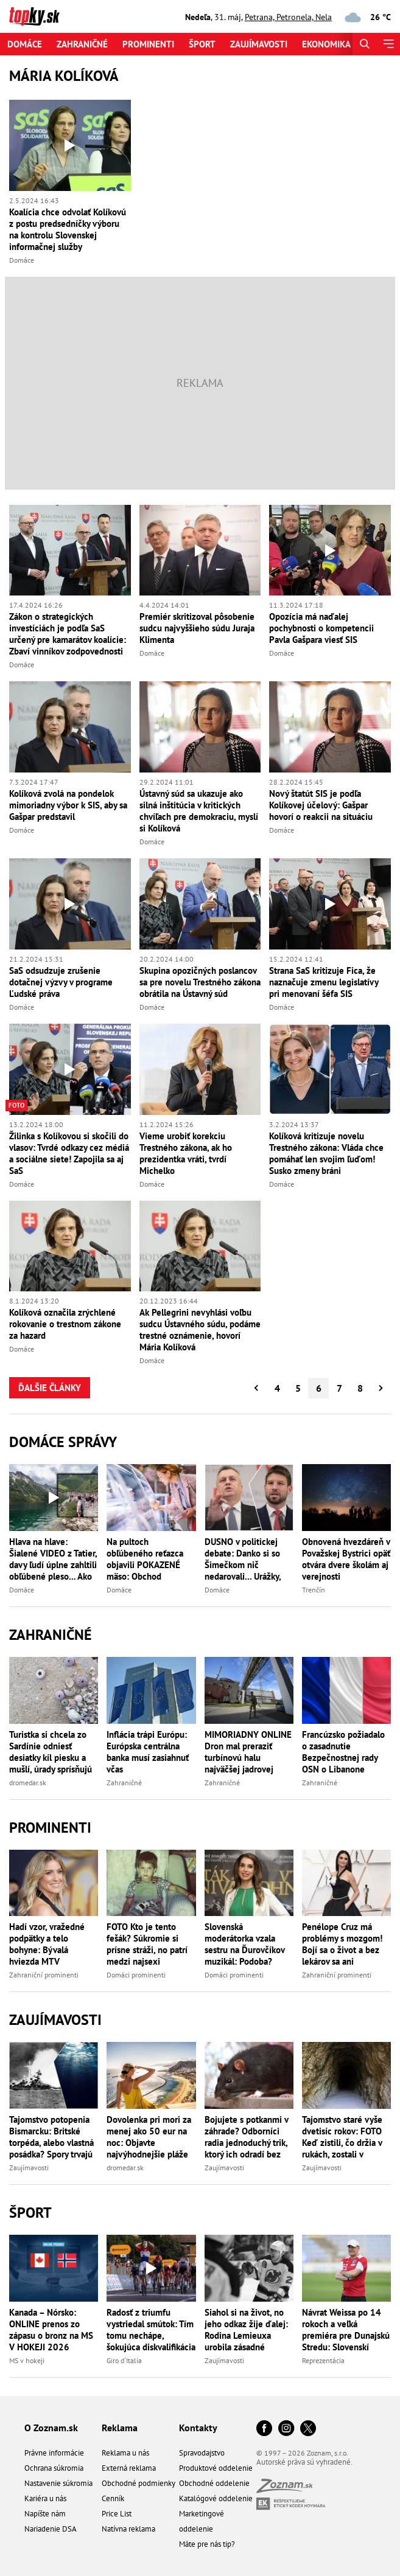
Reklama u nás (125, 2453)
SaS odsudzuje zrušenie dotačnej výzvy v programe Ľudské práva (61, 982)
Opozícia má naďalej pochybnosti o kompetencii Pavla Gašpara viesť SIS (321, 628)
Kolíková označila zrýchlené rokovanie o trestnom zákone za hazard (65, 1324)
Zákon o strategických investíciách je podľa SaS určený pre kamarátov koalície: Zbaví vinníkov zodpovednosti (67, 634)
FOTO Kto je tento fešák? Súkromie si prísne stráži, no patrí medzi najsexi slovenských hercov (147, 1944)
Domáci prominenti (136, 1974)
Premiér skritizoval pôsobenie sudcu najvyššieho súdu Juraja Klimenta (196, 628)
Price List (117, 2513)
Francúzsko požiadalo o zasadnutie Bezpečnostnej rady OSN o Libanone (343, 1752)
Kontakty (198, 2428)
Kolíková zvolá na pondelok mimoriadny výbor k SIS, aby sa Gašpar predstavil (68, 805)
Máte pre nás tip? (207, 2544)
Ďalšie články (49, 1388)
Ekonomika (326, 44)
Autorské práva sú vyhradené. (304, 2462)
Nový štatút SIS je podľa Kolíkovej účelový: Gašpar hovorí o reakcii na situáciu (321, 805)
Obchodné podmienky (138, 2483)
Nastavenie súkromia (58, 2483)
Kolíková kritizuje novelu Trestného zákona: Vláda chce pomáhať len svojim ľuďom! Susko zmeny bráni (326, 1153)
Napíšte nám (45, 2513)
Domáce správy (63, 1441)
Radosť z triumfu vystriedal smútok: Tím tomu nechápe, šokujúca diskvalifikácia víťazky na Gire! (151, 2330)
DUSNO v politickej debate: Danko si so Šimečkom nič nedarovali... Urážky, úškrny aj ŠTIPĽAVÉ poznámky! (243, 1559)
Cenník (113, 2498)
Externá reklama (129, 2468)
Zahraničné (82, 44)
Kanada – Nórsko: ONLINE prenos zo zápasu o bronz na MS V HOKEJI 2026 (51, 2330)
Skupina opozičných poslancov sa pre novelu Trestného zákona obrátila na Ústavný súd (200, 982)
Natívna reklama (128, 2529)
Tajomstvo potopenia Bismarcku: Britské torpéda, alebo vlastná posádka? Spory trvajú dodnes (51, 2137)
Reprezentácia (323, 2360)
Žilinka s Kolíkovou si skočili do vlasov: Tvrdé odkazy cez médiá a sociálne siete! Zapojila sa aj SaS (69, 1153)
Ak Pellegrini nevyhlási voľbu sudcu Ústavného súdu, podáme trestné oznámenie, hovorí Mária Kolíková (200, 1330)
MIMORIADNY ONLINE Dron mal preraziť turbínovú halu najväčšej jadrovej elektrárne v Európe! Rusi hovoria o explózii (249, 1752)
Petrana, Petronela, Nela (288, 17)
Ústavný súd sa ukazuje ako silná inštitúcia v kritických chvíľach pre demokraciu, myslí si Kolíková (198, 811)
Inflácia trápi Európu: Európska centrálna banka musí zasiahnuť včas (148, 1752)
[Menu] (388, 44)
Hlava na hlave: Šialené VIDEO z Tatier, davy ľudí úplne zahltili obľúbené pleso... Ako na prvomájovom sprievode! (53, 1559)
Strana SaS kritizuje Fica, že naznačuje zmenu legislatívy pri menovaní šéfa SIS (323, 982)
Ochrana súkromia (53, 2468)
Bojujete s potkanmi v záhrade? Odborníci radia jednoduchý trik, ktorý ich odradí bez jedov (246, 2137)
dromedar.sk (27, 1782)
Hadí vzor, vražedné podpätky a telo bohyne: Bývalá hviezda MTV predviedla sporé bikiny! (47, 1944)
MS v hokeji (26, 2360)
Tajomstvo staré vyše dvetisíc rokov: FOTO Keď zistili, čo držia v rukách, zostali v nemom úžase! (342, 2137)
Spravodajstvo (202, 2453)
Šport (202, 44)
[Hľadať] (364, 44)
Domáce (24, 44)
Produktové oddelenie (216, 2468)
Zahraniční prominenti (44, 1974)
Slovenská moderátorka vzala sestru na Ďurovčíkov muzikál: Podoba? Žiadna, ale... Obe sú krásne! (244, 1944)
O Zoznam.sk (51, 2428)
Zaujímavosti (258, 44)
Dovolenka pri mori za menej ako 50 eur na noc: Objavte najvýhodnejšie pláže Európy (149, 2137)
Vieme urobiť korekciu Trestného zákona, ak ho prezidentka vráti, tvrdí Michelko (185, 1153)
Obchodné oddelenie (214, 2483)
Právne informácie (54, 2453)
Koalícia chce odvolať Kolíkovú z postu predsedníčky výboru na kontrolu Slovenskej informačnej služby (67, 229)
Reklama (120, 2428)
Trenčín (313, 1589)
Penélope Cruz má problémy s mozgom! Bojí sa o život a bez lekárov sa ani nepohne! (342, 1944)
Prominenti (148, 44)
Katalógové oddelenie (216, 2498)
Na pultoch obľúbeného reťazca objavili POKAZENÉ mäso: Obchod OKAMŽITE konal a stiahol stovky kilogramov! (145, 1559)
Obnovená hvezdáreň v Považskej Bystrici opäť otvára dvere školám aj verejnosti (346, 1559)
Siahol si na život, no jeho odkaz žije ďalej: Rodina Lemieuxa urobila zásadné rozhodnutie (246, 2330)
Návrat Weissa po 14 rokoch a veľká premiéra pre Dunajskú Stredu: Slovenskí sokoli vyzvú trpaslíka (346, 2330)
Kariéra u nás (45, 2498)
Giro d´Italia (124, 2360)
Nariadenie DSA (50, 2529)
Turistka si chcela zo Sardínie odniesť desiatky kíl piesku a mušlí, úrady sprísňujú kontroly (50, 1752)
